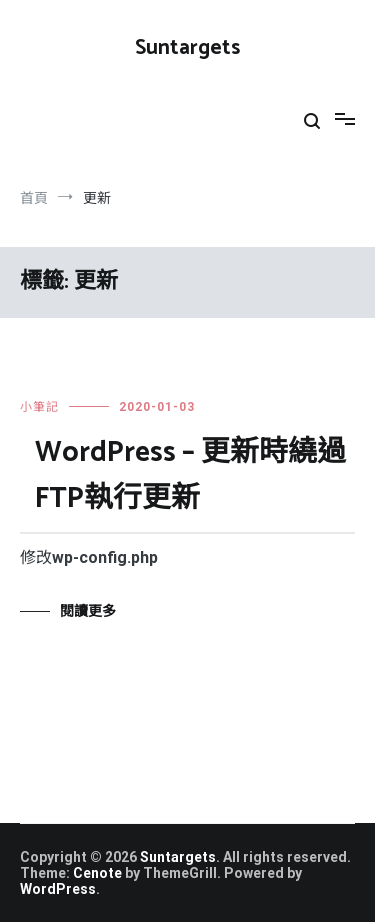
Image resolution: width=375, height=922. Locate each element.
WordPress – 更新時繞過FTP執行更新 (190, 476)
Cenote (97, 873)
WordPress (58, 889)
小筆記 (39, 407)
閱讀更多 (88, 611)
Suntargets (187, 48)
